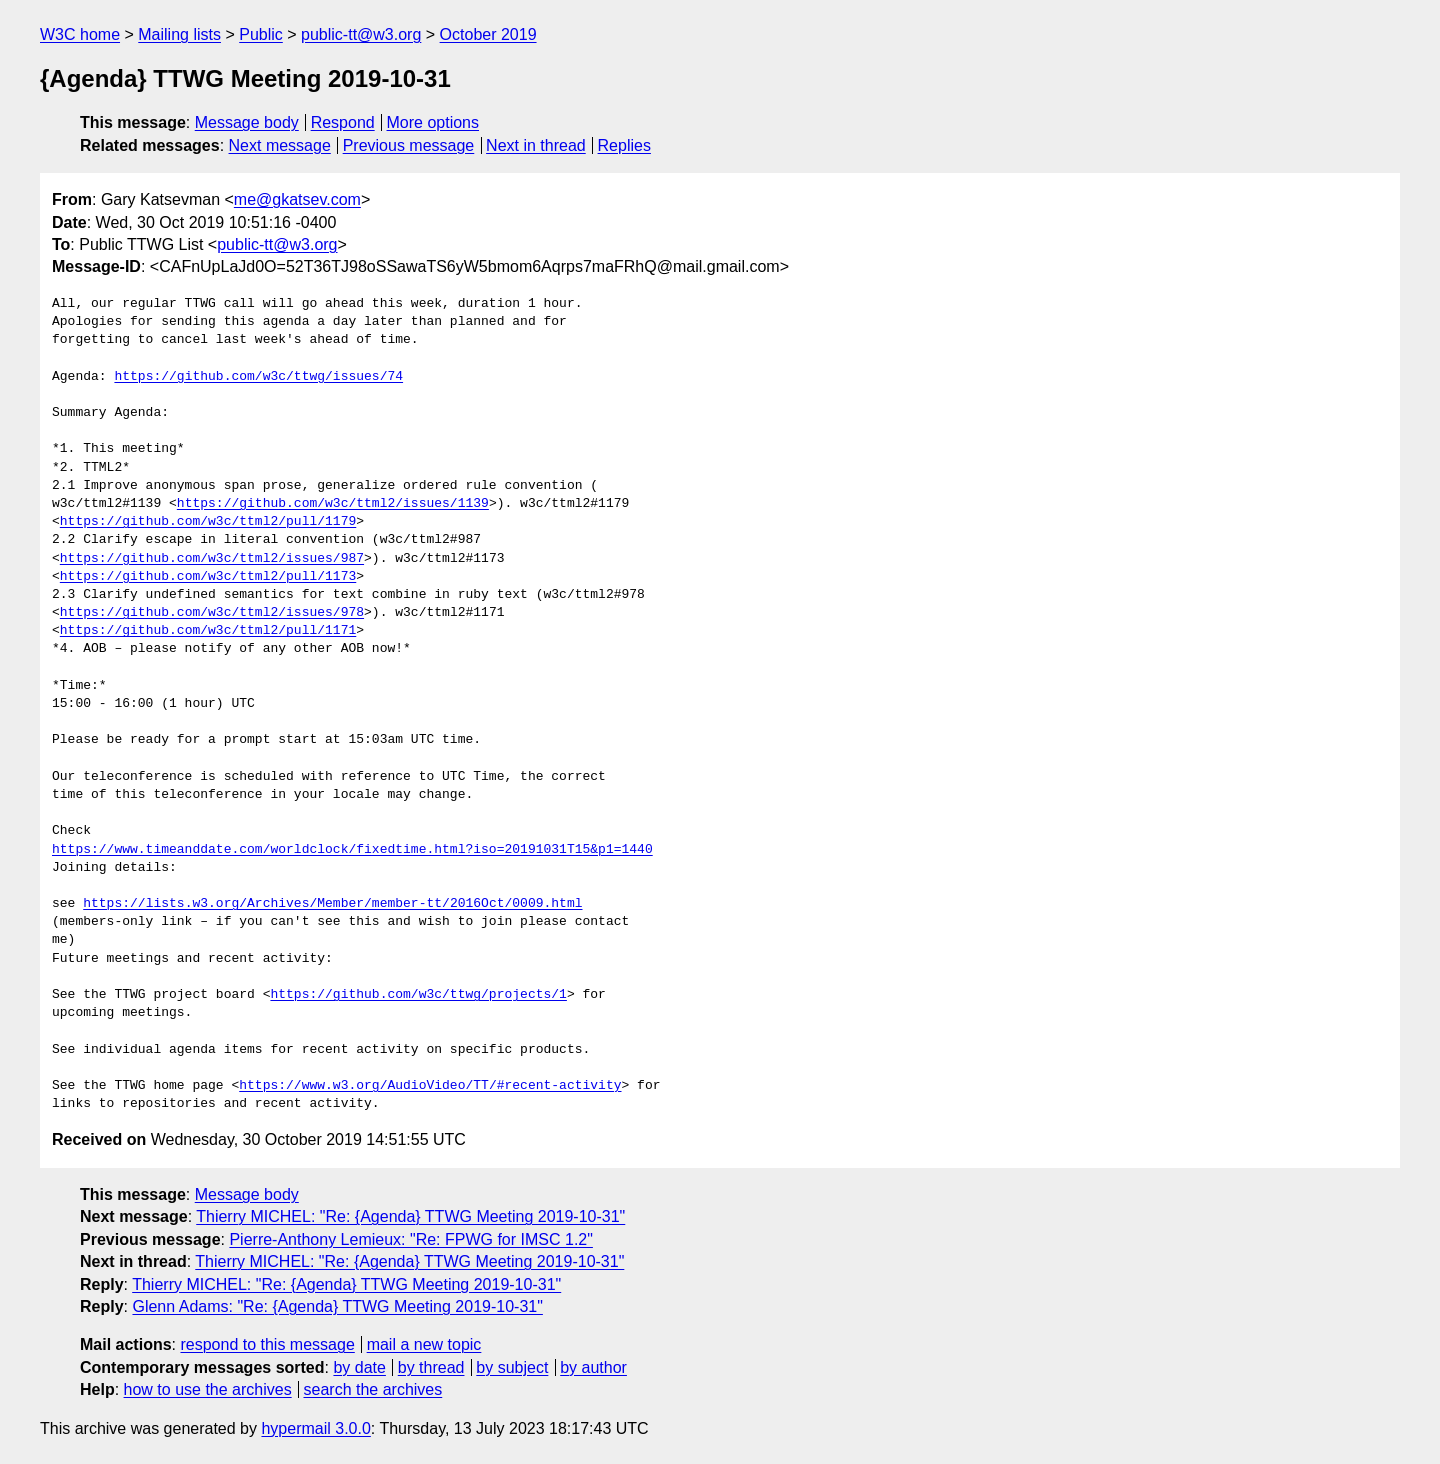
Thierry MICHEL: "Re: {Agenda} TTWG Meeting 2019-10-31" (410, 1216)
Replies (624, 145)
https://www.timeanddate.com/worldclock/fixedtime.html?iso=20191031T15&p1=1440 (352, 850)
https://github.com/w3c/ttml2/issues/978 (212, 613)
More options (433, 122)
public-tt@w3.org (361, 34)
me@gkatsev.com (297, 199)
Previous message (409, 145)
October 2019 (488, 34)
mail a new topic (424, 1344)
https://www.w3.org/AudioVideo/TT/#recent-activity (430, 1086)
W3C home (80, 34)
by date (359, 1367)
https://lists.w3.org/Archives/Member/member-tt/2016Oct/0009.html (332, 904)
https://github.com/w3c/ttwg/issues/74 (258, 377)
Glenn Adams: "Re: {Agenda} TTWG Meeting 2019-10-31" (337, 1306)
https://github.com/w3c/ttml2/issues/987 (212, 559)
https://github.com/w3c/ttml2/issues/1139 (333, 504)
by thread (431, 1367)
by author (593, 1367)
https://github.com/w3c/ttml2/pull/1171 (208, 631)
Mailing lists (179, 34)
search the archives (373, 1389)
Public (261, 34)
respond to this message (267, 1344)
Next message (280, 145)
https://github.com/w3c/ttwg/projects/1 (418, 995)
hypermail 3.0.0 (315, 1428)
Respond (343, 122)
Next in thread (536, 145)
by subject (512, 1367)
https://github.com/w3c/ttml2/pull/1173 (208, 577)
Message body (247, 122)
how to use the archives (208, 1389)
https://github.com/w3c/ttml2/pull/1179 (208, 522)
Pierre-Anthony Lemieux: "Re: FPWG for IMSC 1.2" (410, 1239)
